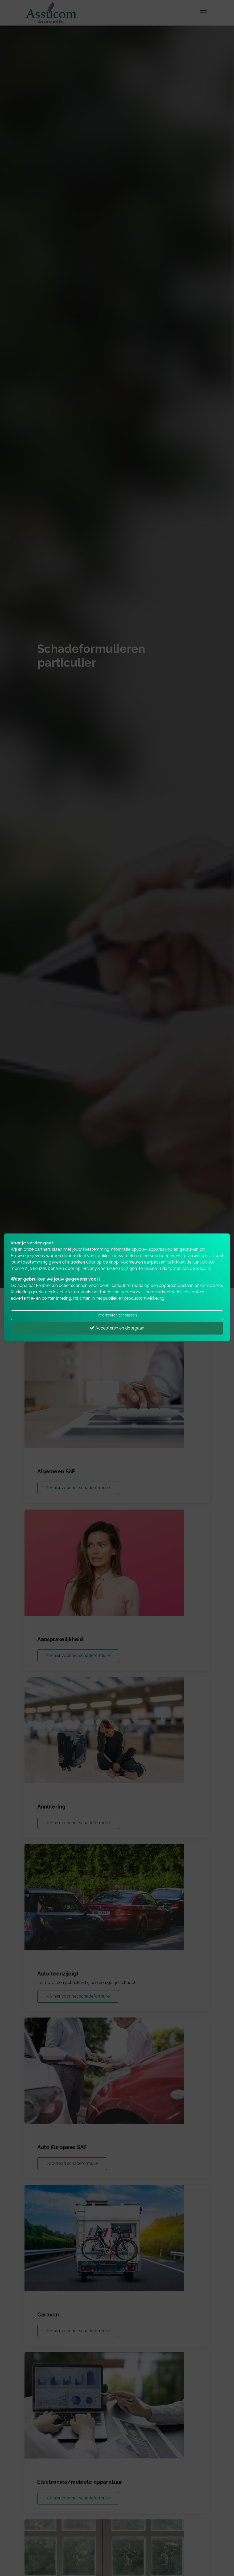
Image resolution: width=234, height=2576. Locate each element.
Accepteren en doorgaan (117, 1328)
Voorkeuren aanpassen (117, 1315)
